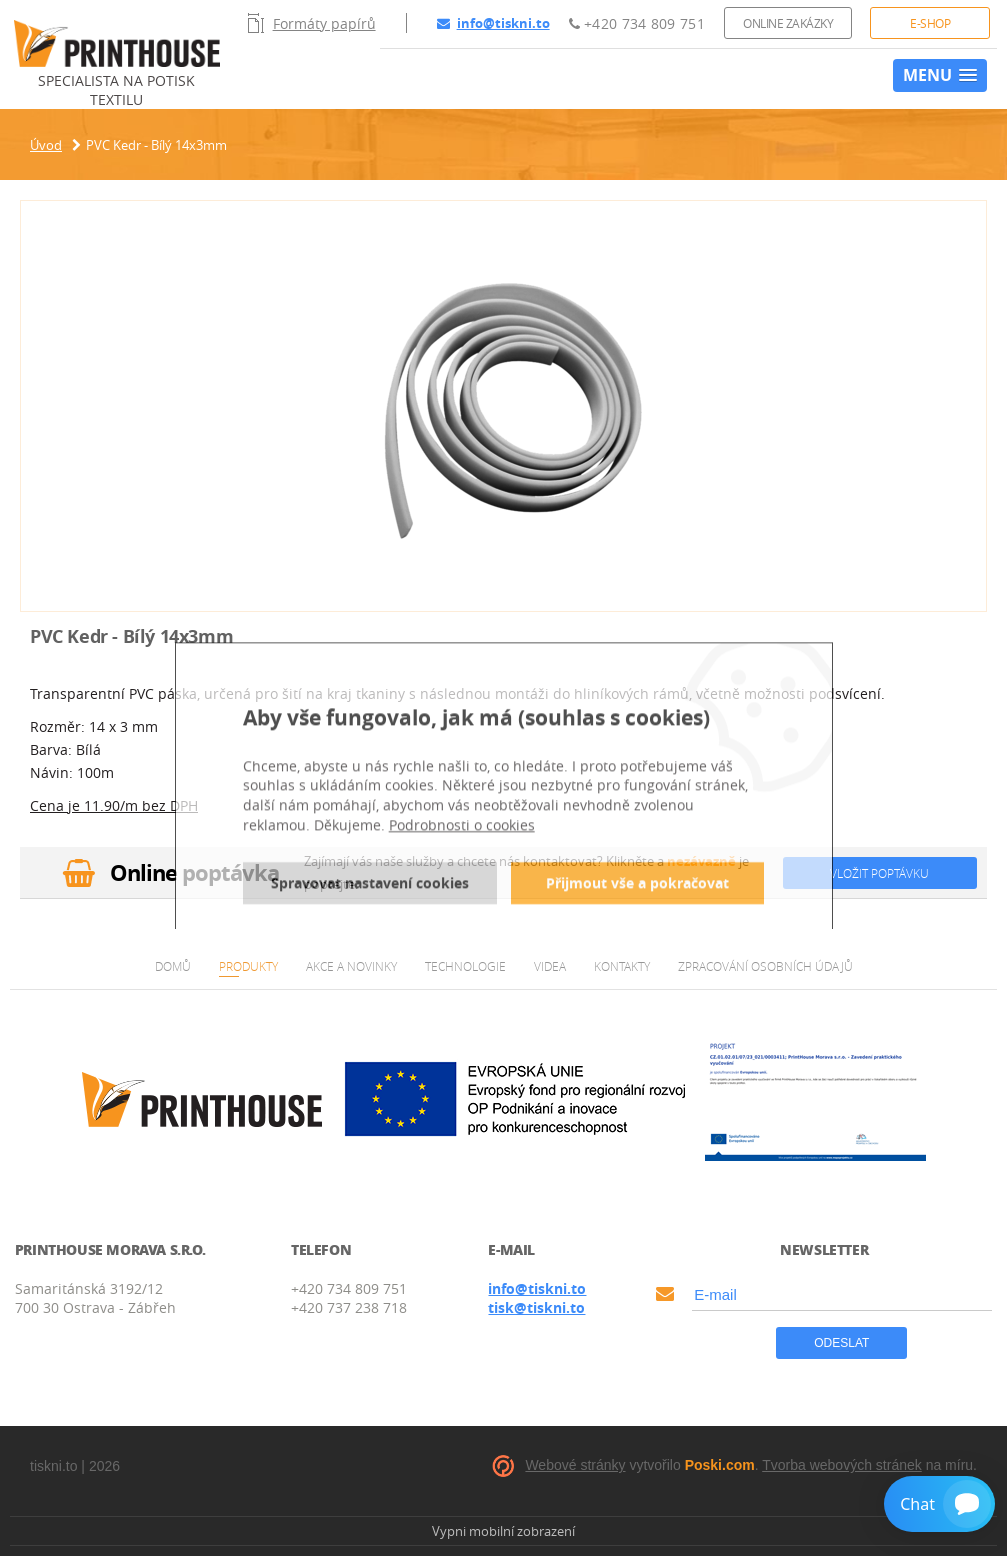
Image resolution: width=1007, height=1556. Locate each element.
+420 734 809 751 (637, 23)
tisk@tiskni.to (536, 1307)
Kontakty (622, 966)
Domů (173, 966)
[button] (940, 75)
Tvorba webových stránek (842, 1465)
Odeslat (841, 1343)
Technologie (465, 966)
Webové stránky (575, 1465)
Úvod (46, 145)
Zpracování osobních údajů (765, 966)
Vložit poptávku (879, 873)
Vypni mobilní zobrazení (503, 1531)
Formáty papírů (312, 23)
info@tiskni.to (493, 23)
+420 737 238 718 (349, 1307)
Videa (550, 966)
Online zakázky (788, 23)
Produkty (248, 966)
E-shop (930, 23)
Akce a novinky (351, 966)
